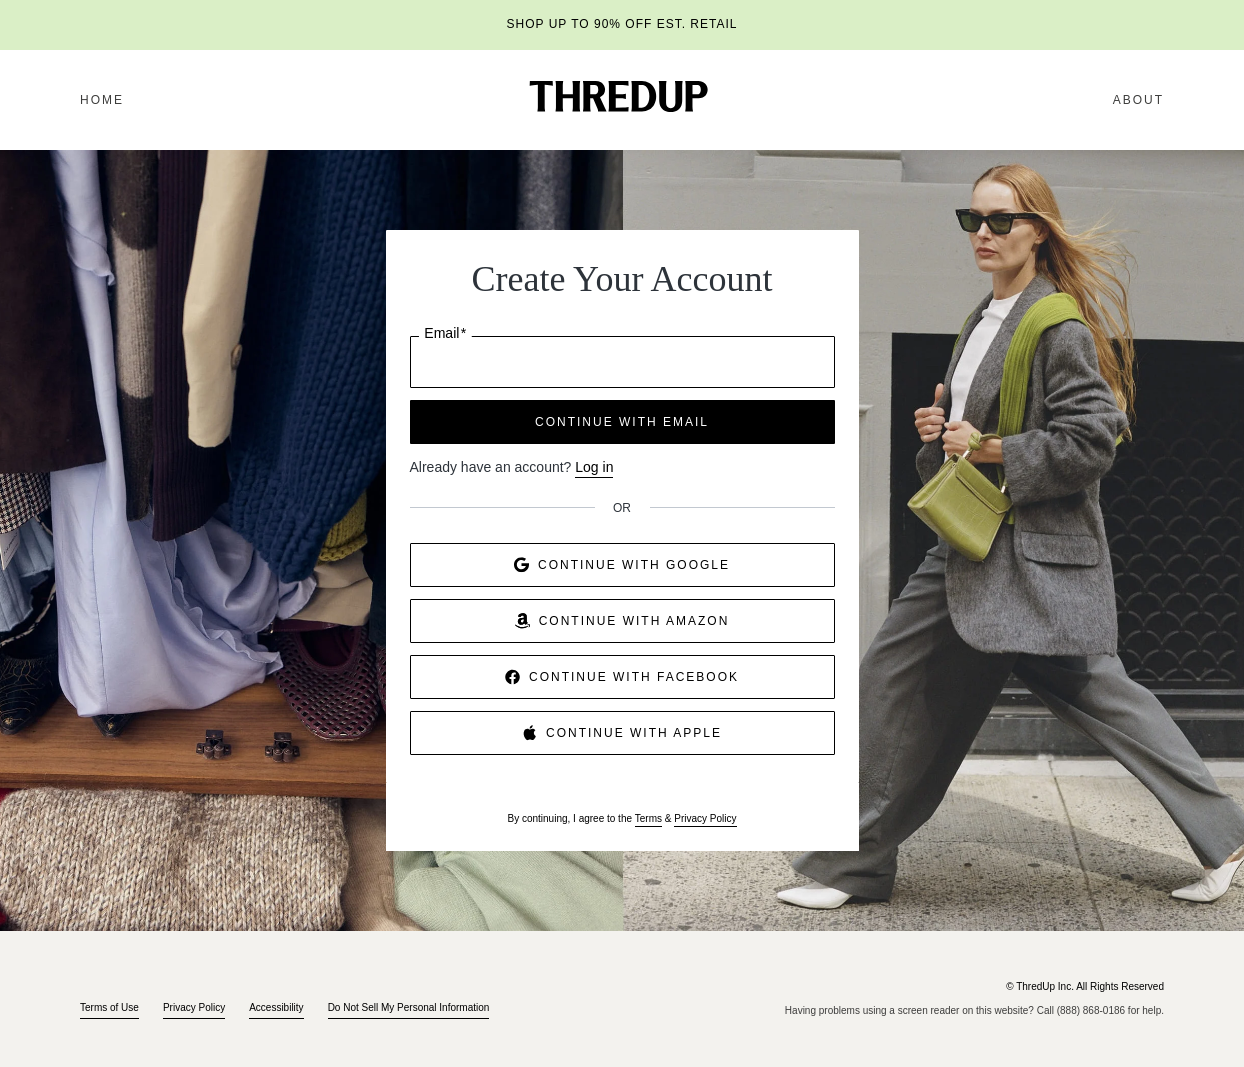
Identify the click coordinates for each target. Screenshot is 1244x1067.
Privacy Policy (705, 818)
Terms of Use (109, 1007)
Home (102, 100)
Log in (594, 467)
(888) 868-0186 (1091, 1010)
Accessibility (276, 1007)
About (1138, 100)
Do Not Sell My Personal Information (409, 1007)
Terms (648, 818)
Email (445, 333)
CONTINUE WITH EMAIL (622, 422)
